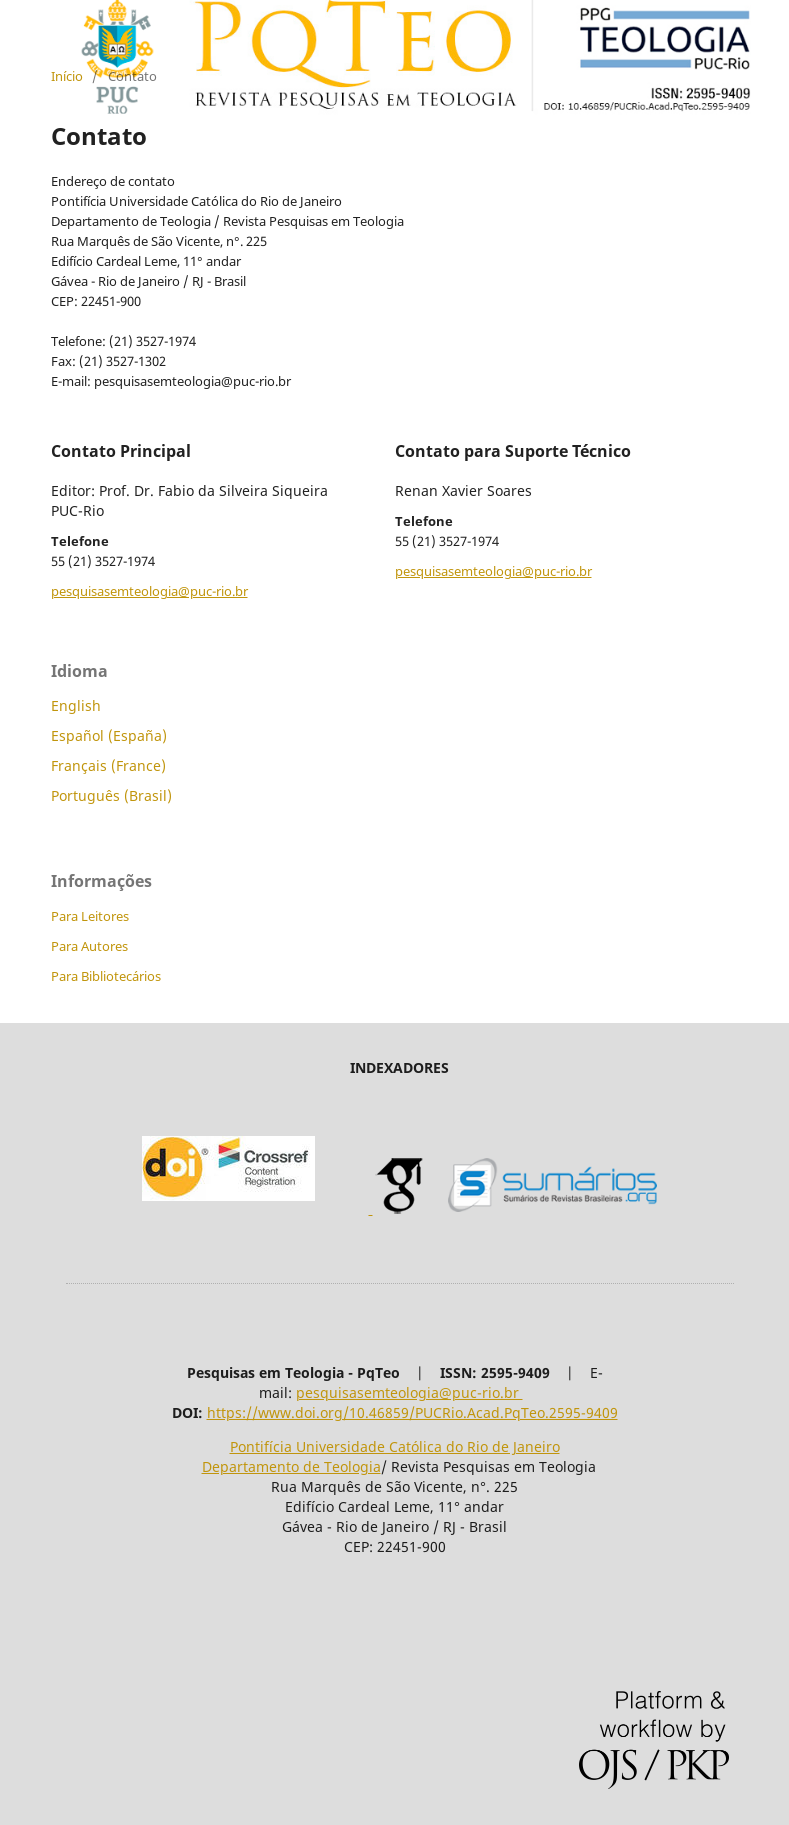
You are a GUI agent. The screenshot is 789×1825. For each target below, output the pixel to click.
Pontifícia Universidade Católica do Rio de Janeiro (395, 1446)
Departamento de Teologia (291, 1466)
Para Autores (89, 946)
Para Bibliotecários (106, 976)
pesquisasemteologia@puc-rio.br (149, 591)
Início (67, 76)
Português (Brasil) (111, 795)
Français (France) (108, 765)
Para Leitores (90, 916)
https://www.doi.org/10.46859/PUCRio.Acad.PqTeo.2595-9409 (412, 1412)
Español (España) (109, 735)
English (76, 705)
